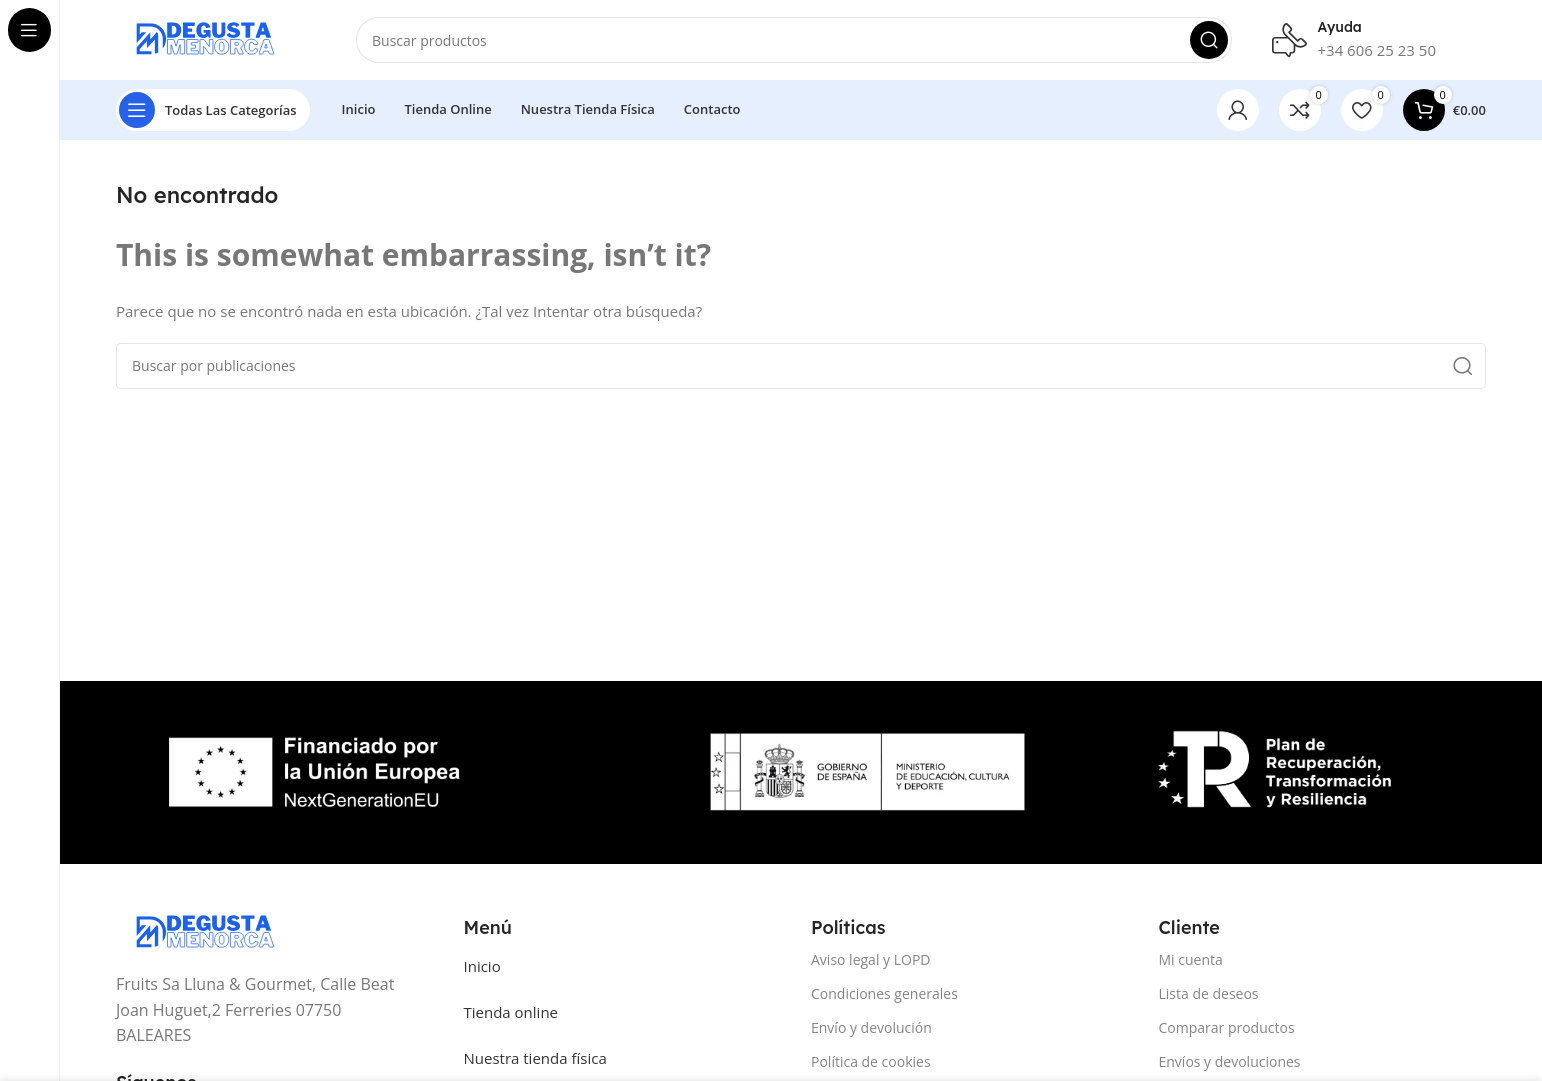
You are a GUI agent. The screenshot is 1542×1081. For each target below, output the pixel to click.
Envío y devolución (871, 1027)
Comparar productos (1227, 1027)
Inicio (482, 966)
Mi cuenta (1191, 959)
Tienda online (511, 1012)
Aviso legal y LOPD (871, 959)
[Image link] (216, 931)
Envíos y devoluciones (1230, 1061)
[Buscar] (794, 40)
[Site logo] (216, 38)
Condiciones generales (884, 993)
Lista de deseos (1209, 993)
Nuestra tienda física (535, 1058)
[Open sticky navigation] (213, 110)
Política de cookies (871, 1061)
